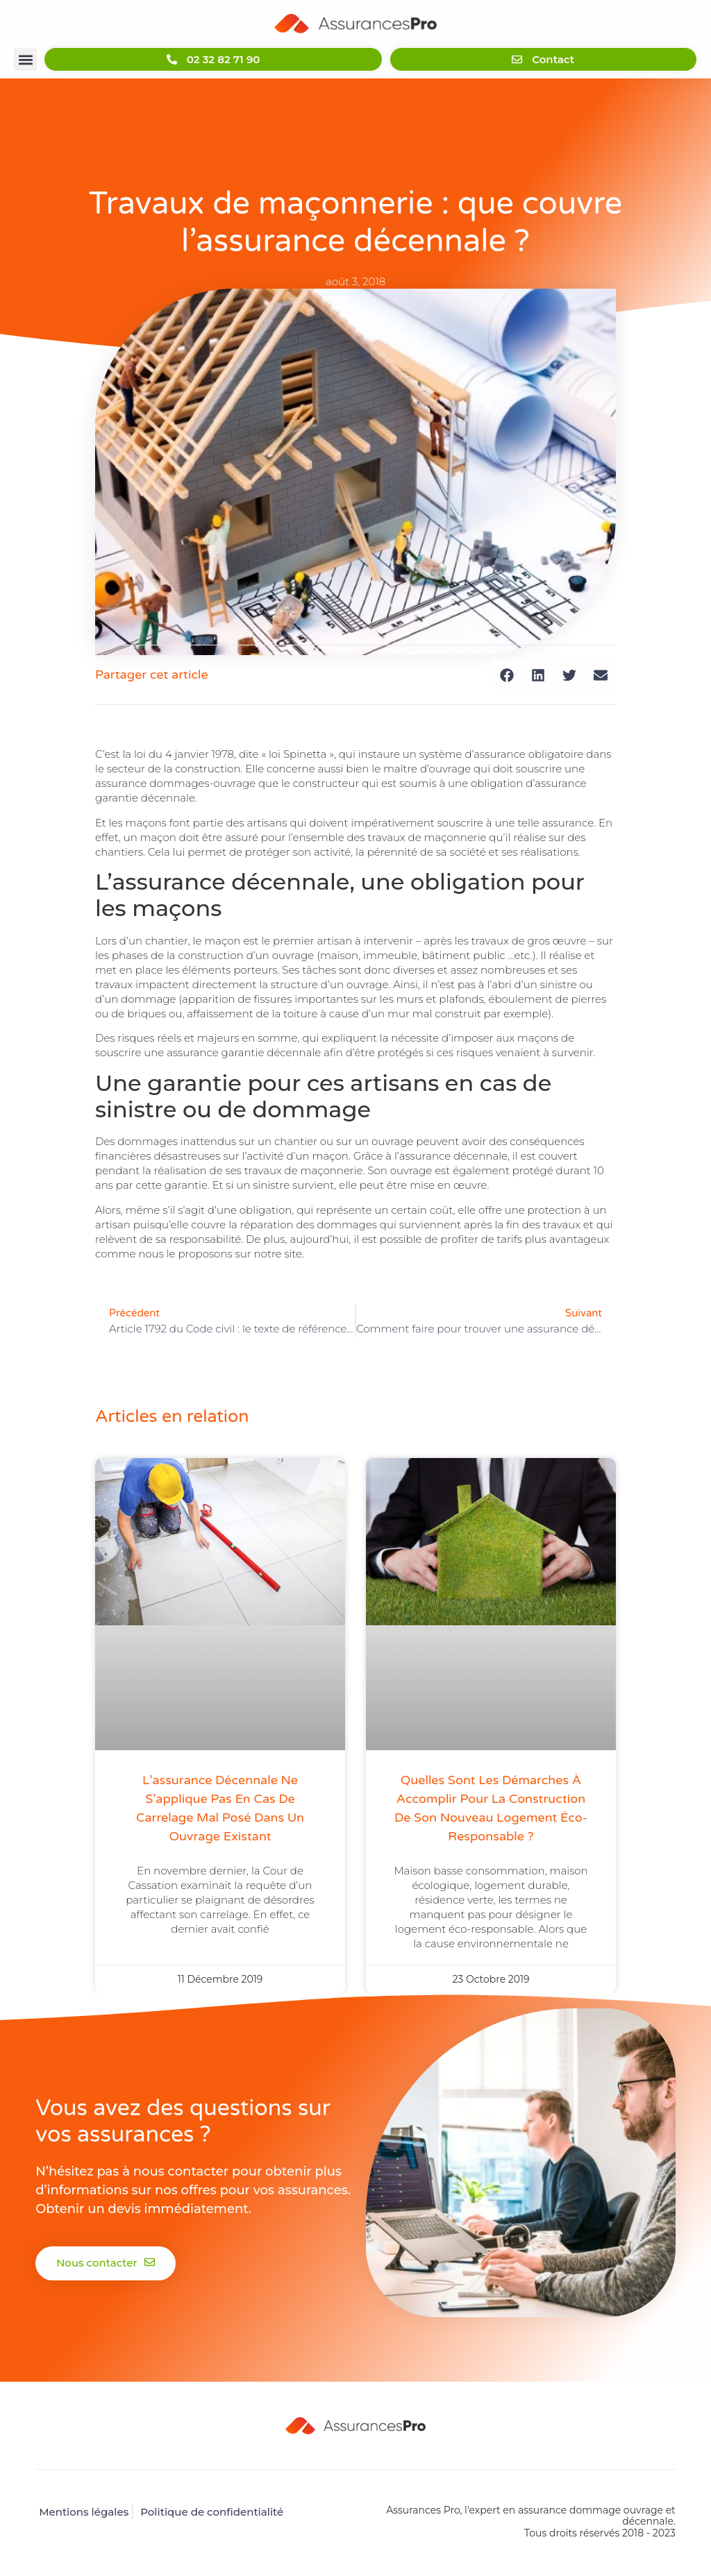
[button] (25, 60)
